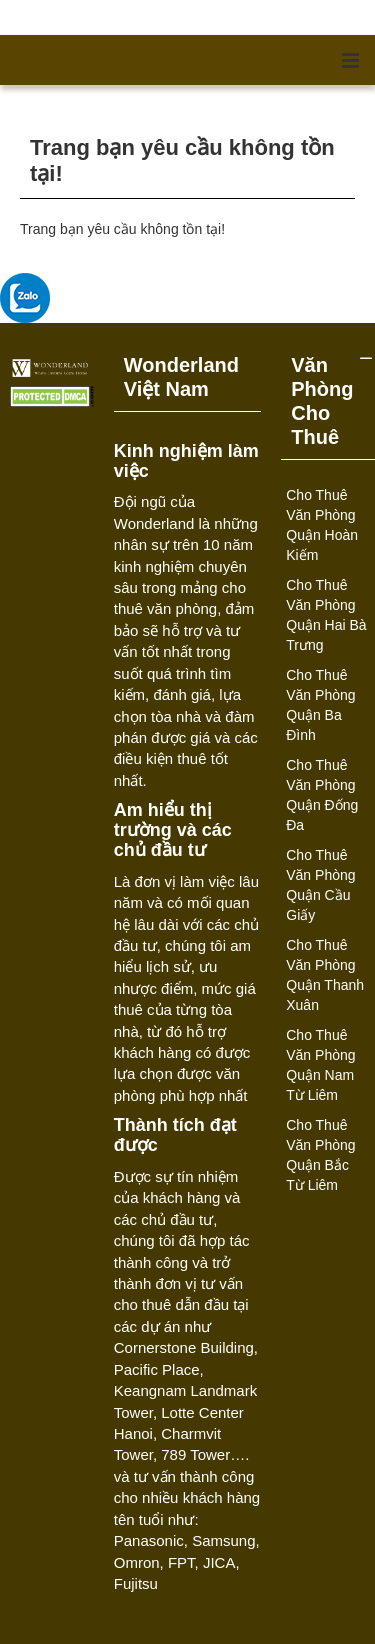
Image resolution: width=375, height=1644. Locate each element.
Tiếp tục (329, 246)
